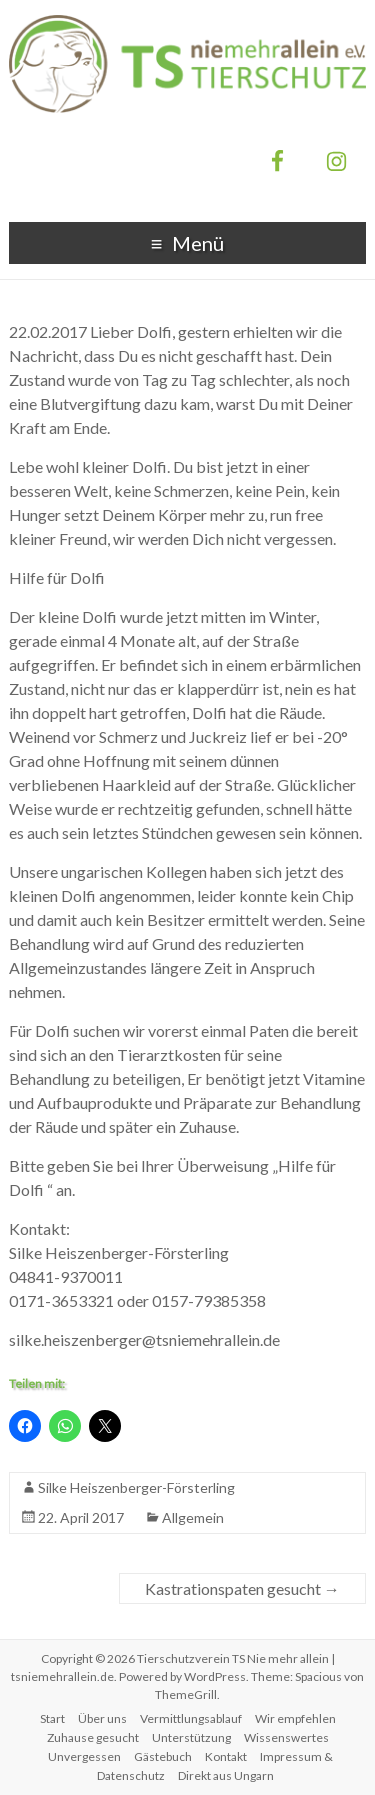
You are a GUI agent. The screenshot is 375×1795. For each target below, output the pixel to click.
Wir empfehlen (295, 1718)
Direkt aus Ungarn (226, 1775)
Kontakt (226, 1756)
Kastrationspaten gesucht (242, 1588)
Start (52, 1718)
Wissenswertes (286, 1737)
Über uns (102, 1718)
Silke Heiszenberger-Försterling (136, 1487)
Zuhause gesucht (93, 1737)
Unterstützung (191, 1737)
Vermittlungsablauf (191, 1718)
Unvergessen (84, 1756)
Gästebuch (163, 1756)
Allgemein (193, 1517)
